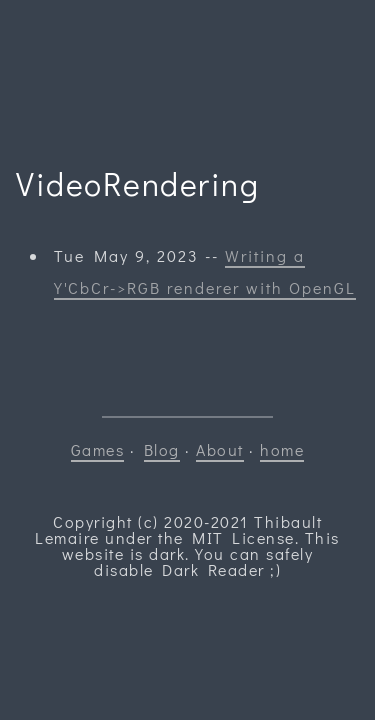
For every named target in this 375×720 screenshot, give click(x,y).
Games (98, 449)
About (220, 449)
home (282, 449)
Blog (162, 449)
